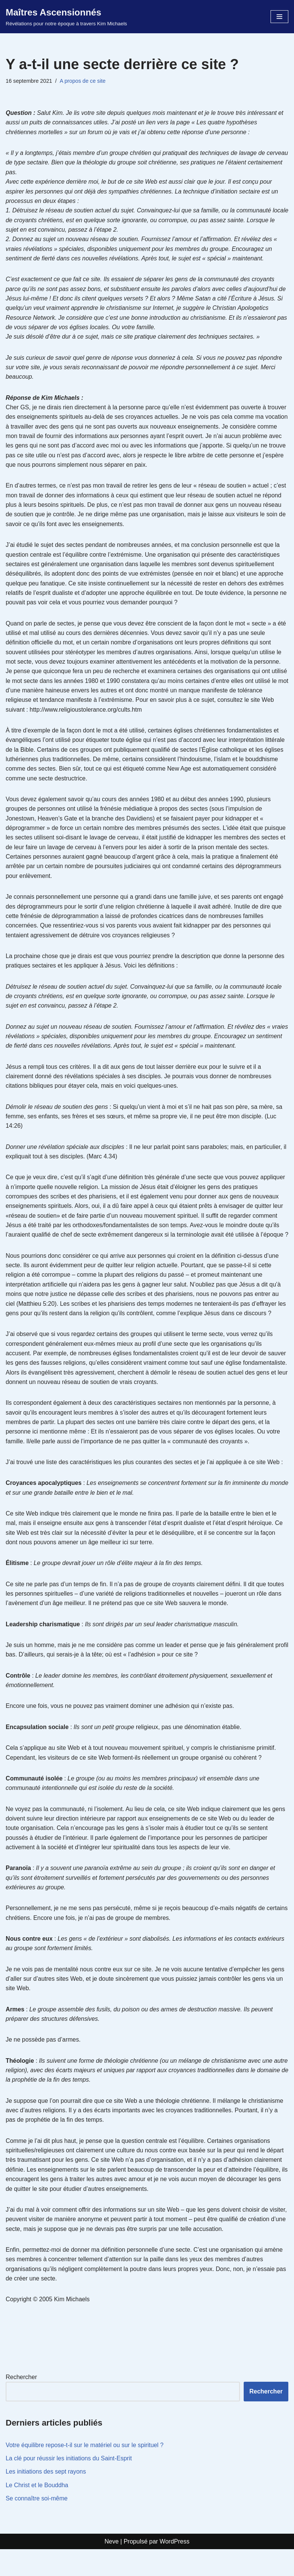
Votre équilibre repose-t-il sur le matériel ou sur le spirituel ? (85, 2471)
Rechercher (21, 2403)
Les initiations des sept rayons (46, 2498)
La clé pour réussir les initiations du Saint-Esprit (69, 2485)
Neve (111, 2568)
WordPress (175, 2568)
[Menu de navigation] (279, 16)
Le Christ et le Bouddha (37, 2511)
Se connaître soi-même (37, 2525)
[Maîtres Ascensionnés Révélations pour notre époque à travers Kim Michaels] (66, 16)
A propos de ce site (83, 81)
